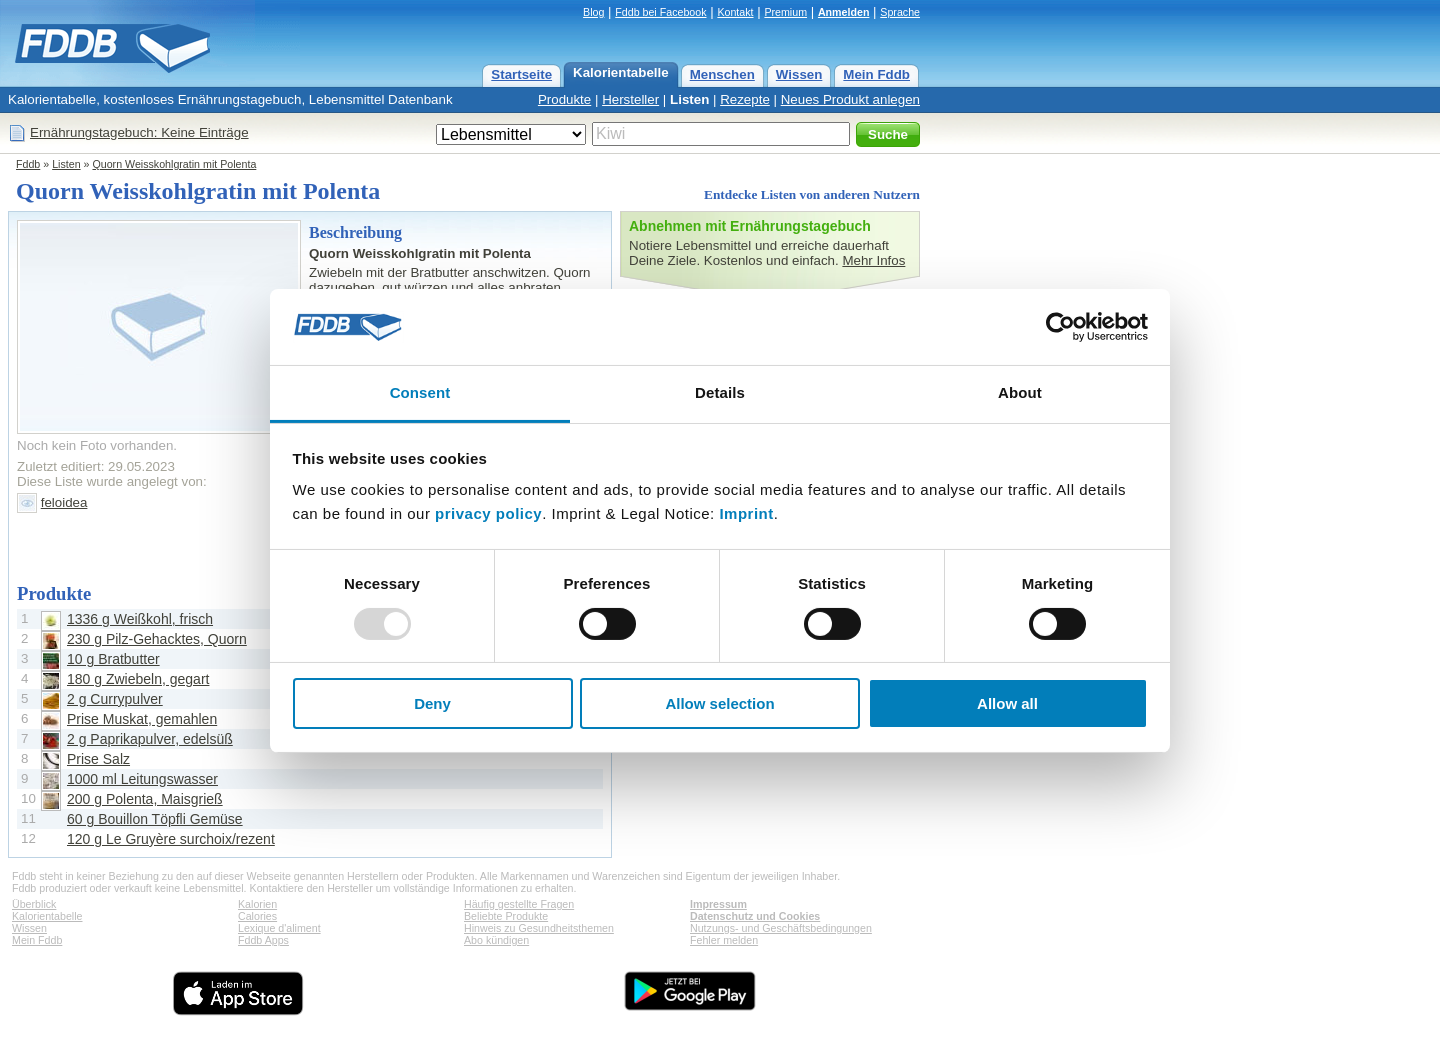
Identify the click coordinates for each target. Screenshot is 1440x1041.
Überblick (34, 904)
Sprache (900, 12)
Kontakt (735, 12)
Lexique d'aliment (279, 928)
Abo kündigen (496, 940)
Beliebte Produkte (506, 916)
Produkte (564, 99)
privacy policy (488, 513)
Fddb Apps (263, 940)
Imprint (746, 513)
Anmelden (844, 12)
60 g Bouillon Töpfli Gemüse (155, 819)
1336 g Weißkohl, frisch (140, 619)
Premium (785, 12)
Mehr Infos (873, 260)
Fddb (28, 164)
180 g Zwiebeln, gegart (138, 679)
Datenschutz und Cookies (755, 916)
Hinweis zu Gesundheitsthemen (539, 928)
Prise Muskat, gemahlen (142, 719)
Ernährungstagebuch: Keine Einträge (139, 132)
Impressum (718, 904)
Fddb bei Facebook (660, 12)
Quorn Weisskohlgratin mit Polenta (174, 164)
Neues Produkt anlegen (850, 99)
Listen (689, 99)
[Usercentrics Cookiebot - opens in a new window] (1060, 327)
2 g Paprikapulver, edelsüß (150, 739)
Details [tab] (720, 392)
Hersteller (630, 99)
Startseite (521, 74)
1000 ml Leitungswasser (142, 779)
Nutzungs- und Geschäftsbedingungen (781, 928)
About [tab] (1020, 392)
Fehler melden (724, 940)
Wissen (799, 74)
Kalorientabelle (621, 72)
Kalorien (257, 904)
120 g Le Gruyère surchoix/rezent (171, 839)
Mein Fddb (876, 74)
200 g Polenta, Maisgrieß (145, 799)
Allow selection (719, 703)
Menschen (722, 74)
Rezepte (745, 99)
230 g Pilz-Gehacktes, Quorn (157, 639)
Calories (257, 916)
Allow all (1007, 703)
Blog (593, 12)
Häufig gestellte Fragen (519, 904)
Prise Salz (98, 759)
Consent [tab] (420, 392)
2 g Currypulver (115, 699)
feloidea (64, 502)
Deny (432, 703)
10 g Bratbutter (113, 659)
